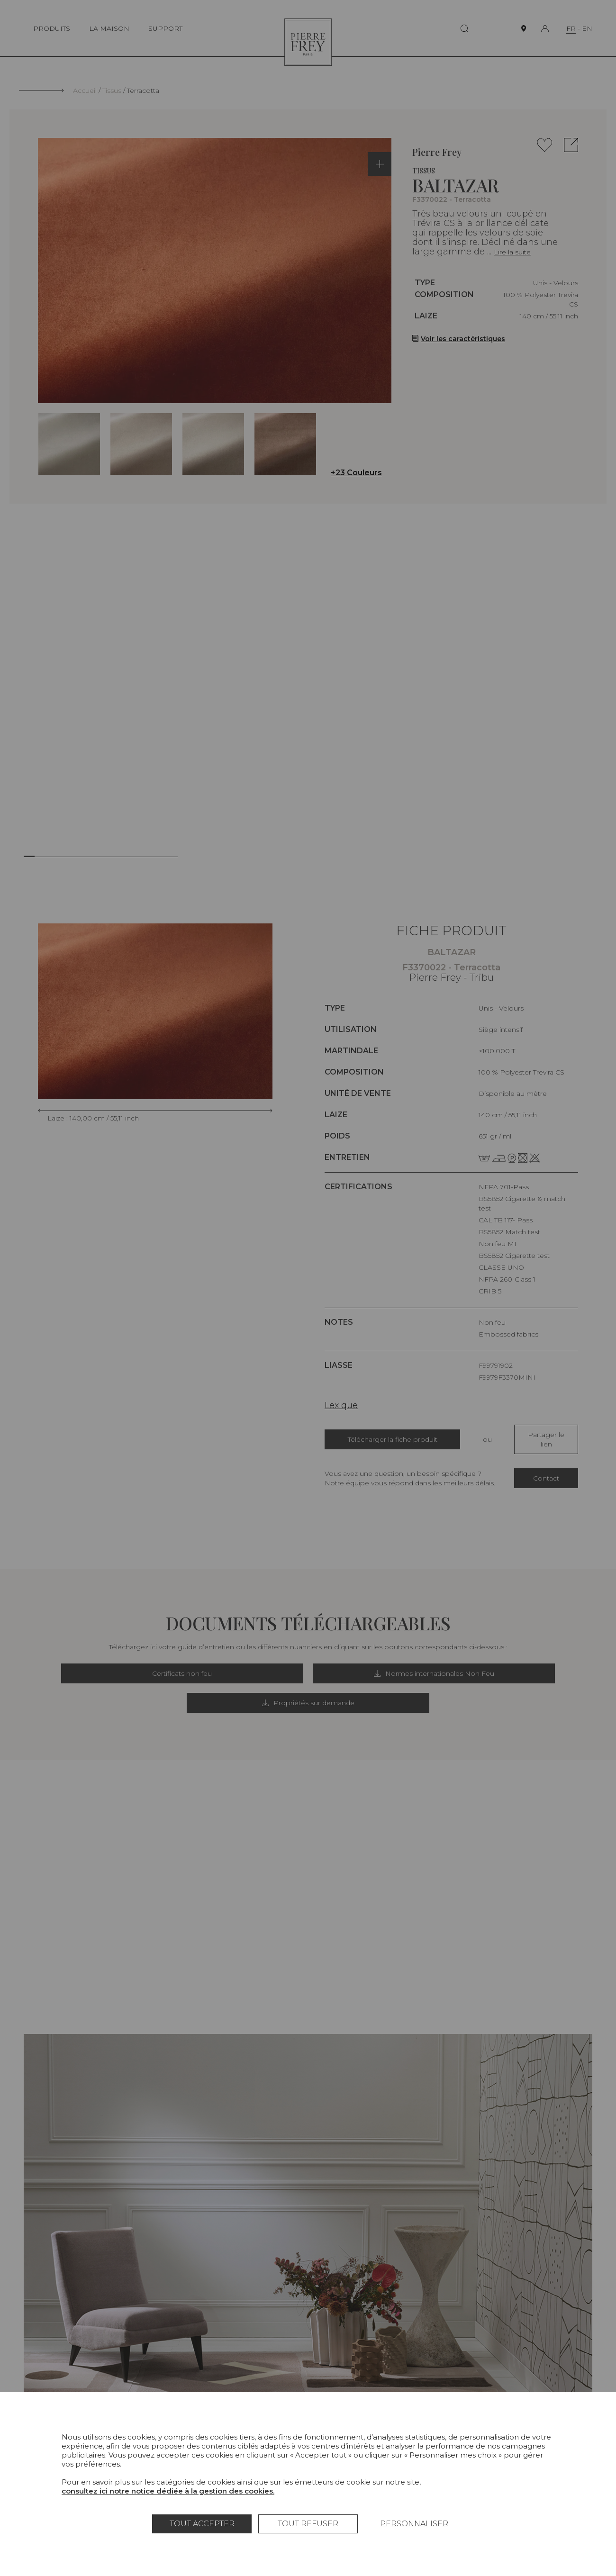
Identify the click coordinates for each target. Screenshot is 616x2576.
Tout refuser (308, 2523)
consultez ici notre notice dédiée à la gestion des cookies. (168, 2490)
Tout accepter (202, 2523)
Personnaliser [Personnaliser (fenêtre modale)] (414, 2523)
